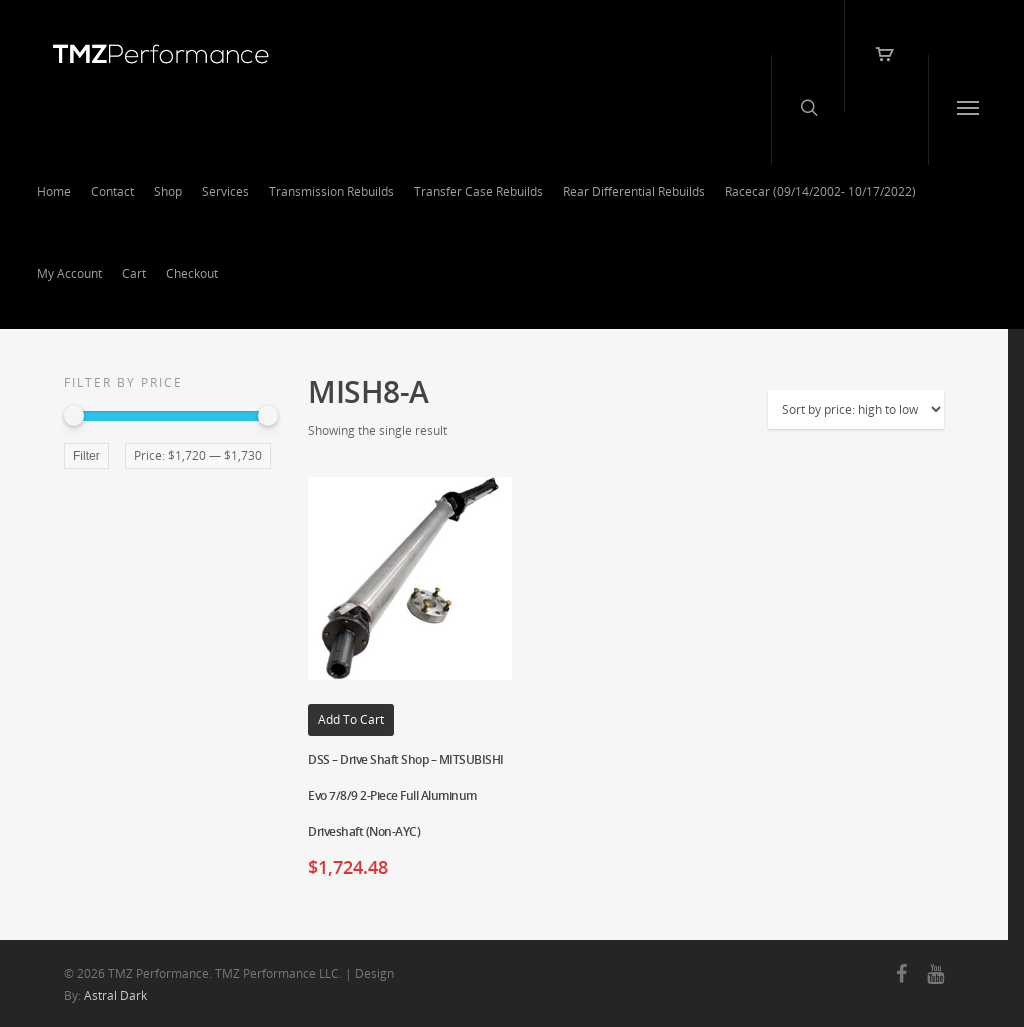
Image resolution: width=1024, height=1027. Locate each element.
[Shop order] (856, 409)
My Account (69, 273)
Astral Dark (115, 995)
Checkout (192, 273)
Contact (112, 191)
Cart (134, 273)
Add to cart (351, 719)
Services (225, 191)
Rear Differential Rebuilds (634, 191)
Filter (86, 456)
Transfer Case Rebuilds (478, 191)
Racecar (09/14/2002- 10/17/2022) (820, 191)
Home (54, 191)
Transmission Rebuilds (331, 191)
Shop (168, 191)
